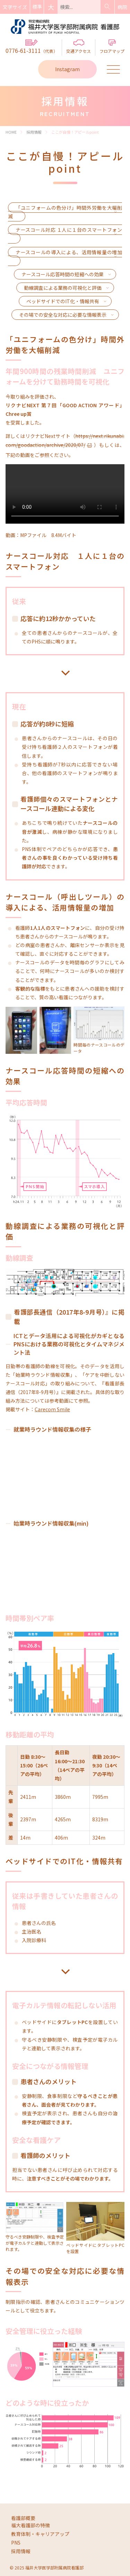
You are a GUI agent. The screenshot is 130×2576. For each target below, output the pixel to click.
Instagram (67, 69)
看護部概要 (23, 2518)
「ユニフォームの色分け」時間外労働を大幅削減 (65, 212)
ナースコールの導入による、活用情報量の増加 (69, 252)
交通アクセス (78, 46)
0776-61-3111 (32, 47)
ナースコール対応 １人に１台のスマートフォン (69, 229)
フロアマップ (111, 46)
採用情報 (21, 2551)
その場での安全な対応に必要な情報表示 (62, 314)
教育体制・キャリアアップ (40, 2533)
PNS (15, 2542)
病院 (122, 6)
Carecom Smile (52, 1409)
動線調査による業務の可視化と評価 (63, 287)
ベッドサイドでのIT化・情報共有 (62, 301)
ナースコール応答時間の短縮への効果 (62, 274)
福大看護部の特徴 (30, 2525)
